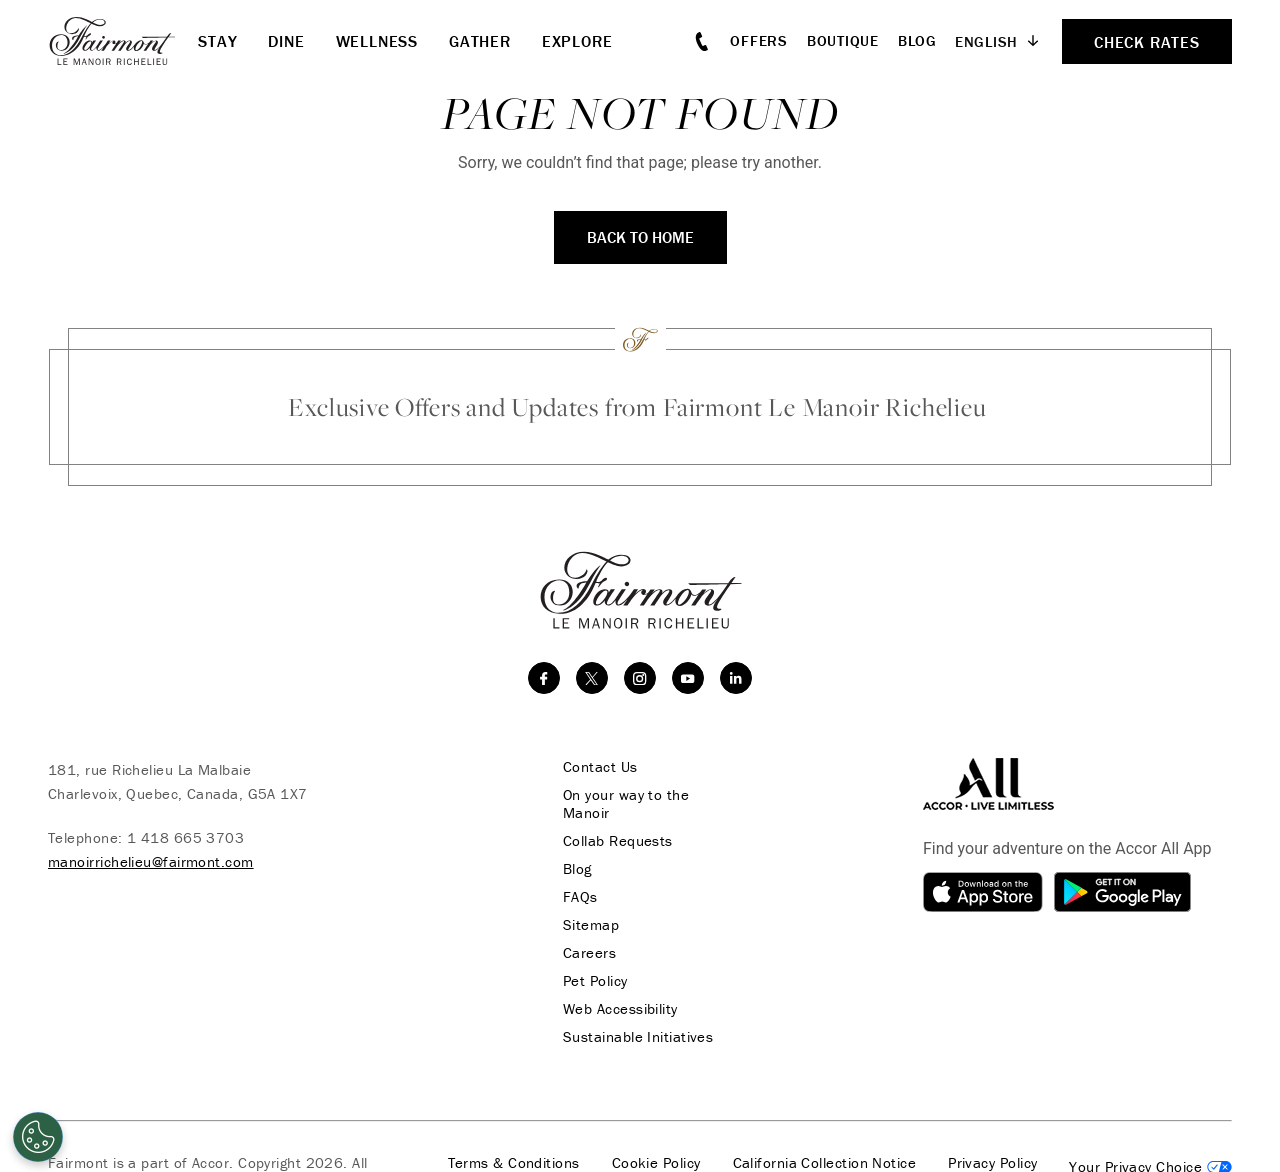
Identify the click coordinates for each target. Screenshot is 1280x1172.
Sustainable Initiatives (638, 1037)
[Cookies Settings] (38, 1137)
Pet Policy (595, 981)
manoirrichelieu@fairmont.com (151, 861)
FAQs (580, 897)
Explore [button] (577, 41)
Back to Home (640, 237)
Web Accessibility (620, 1009)
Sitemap (591, 925)
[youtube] (688, 678)
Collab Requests (618, 841)
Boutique (843, 40)
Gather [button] (480, 41)
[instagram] (640, 678)
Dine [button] (286, 41)
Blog (917, 40)
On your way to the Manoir (626, 804)
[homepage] (123, 41)
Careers (589, 953)
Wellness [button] (377, 41)
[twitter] (592, 678)
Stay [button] (217, 41)
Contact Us (600, 767)
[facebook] (544, 678)
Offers (759, 40)
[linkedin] (736, 678)
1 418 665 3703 (185, 837)
